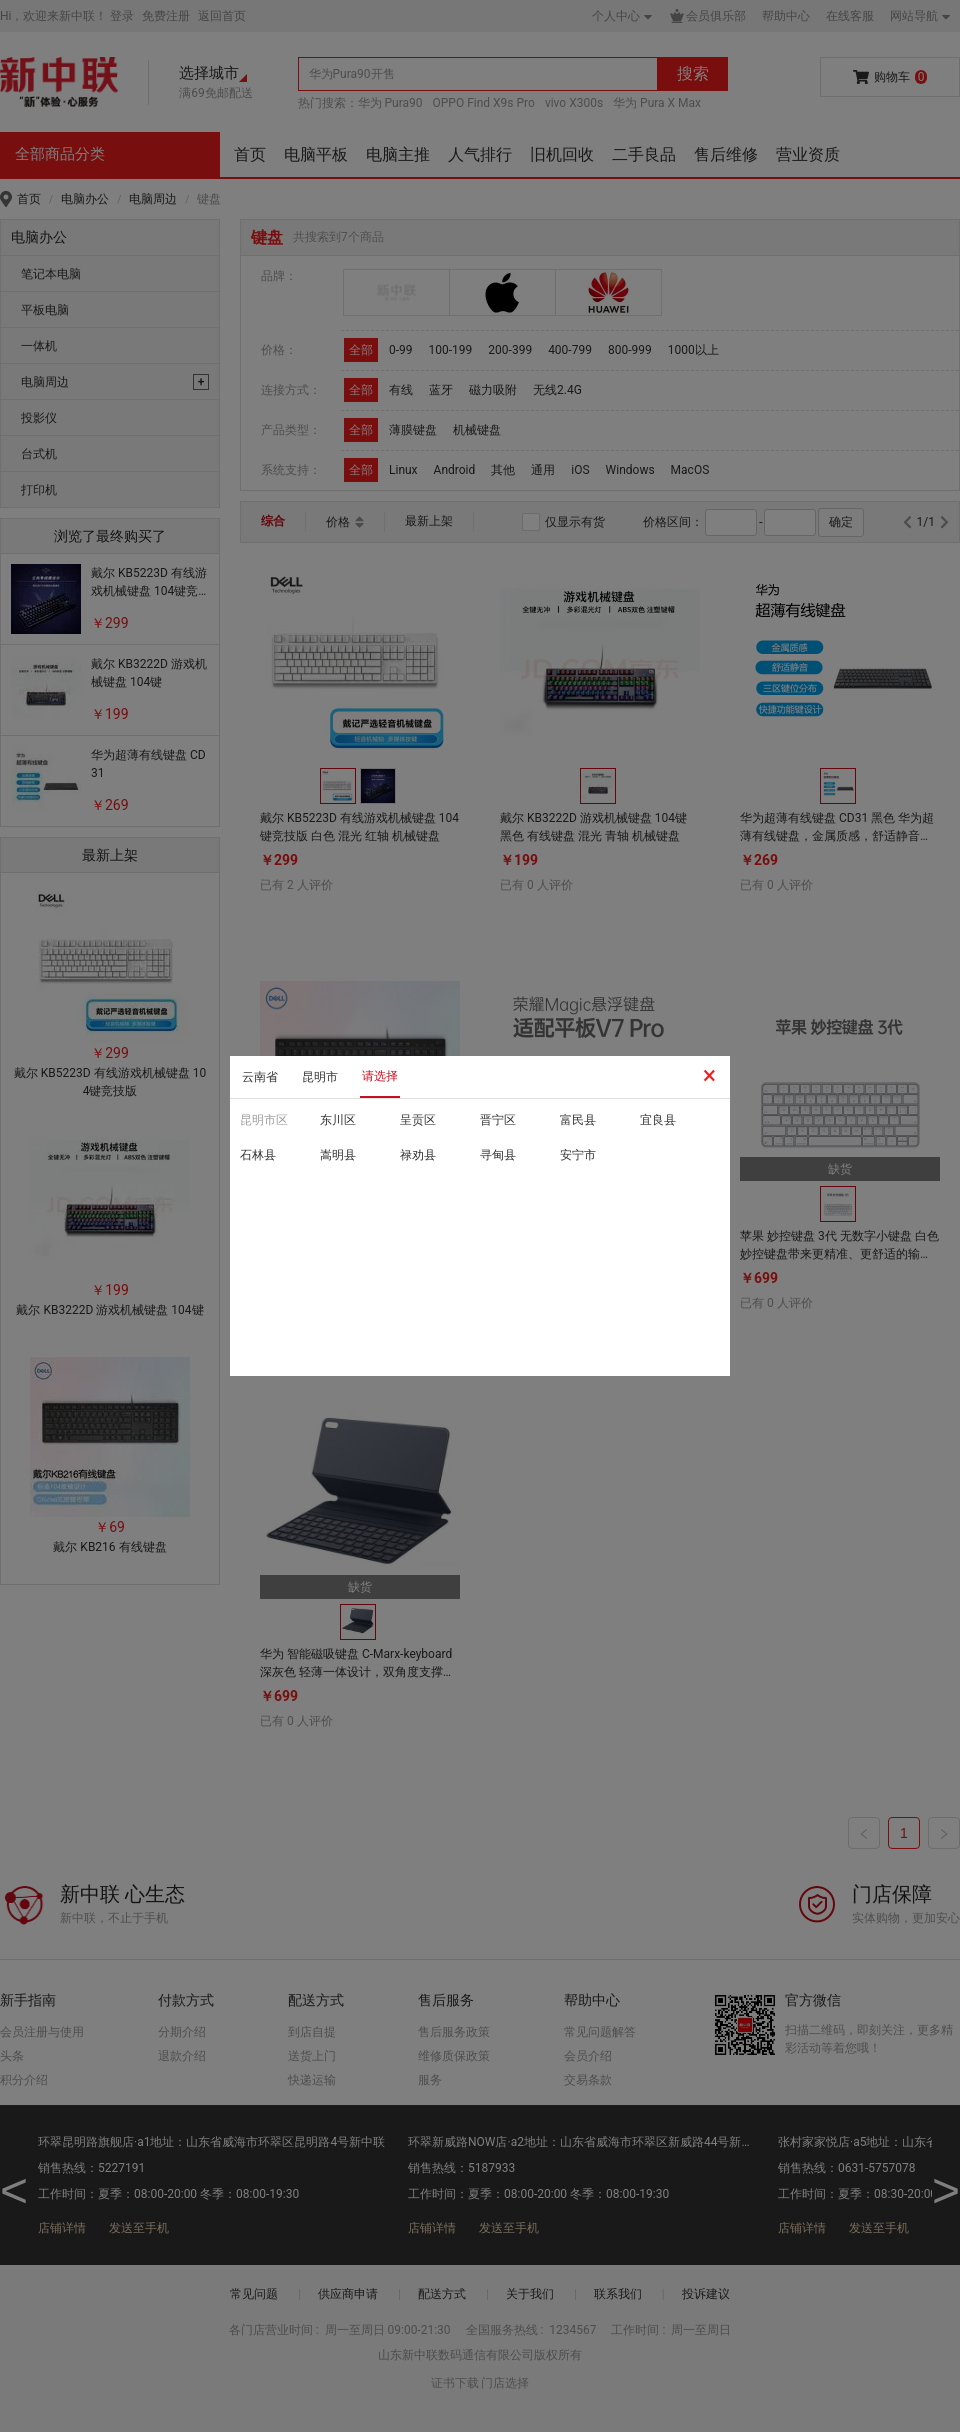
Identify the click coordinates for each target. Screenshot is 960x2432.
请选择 (380, 1076)
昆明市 (320, 1077)
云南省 (260, 1077)
